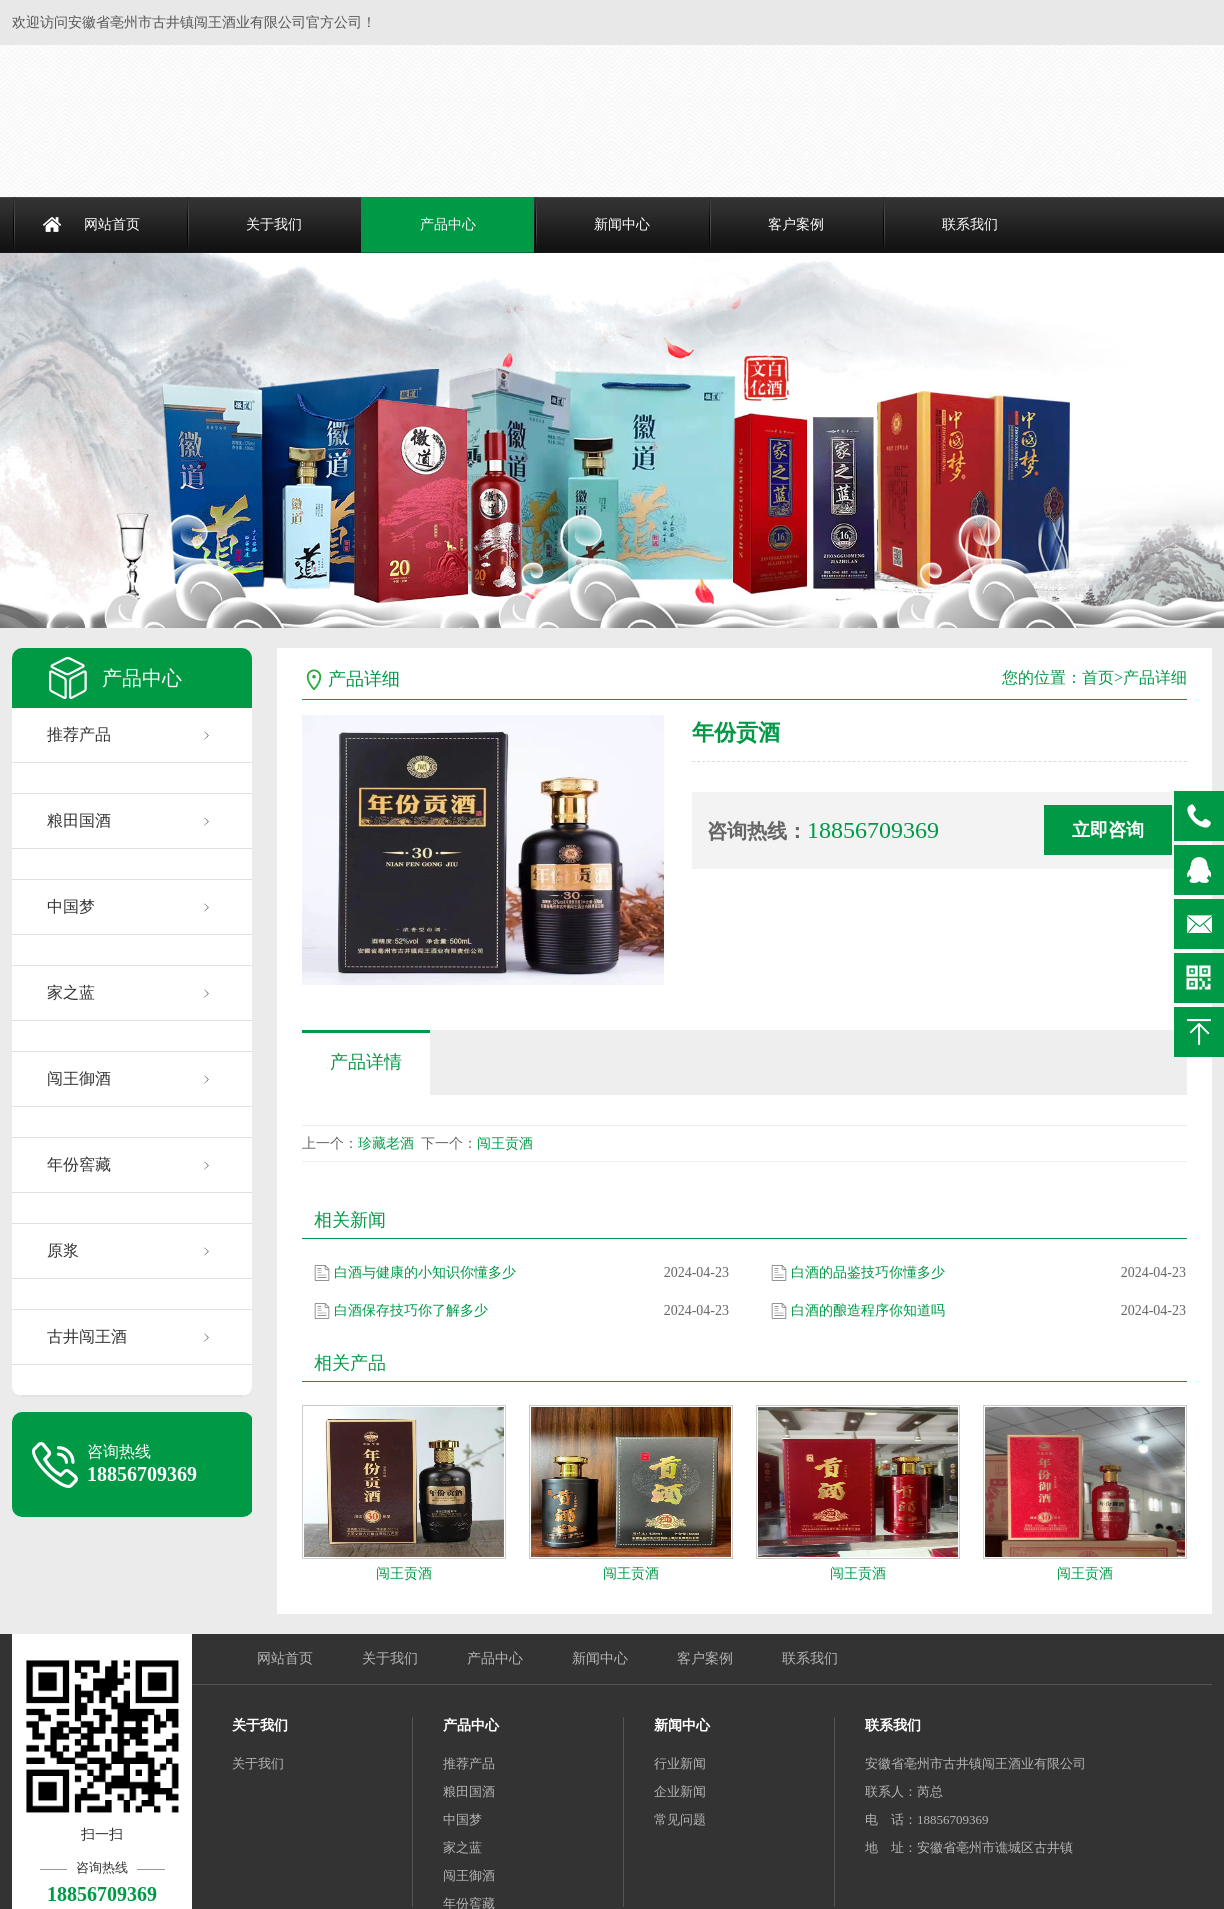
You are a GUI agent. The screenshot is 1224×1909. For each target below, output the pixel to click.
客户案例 (796, 224)
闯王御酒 (79, 1078)
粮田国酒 (79, 820)
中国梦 (71, 906)
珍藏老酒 (386, 1143)
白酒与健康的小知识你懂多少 (425, 1272)
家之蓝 (71, 992)
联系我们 (970, 224)
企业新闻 (680, 1791)
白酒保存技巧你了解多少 (411, 1310)
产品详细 (1155, 677)
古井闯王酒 (87, 1336)
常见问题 (680, 1819)
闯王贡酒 (505, 1143)
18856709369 (1199, 816)
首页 (1098, 677)
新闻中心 (622, 224)
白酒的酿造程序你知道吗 (868, 1310)
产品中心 (448, 224)
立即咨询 (1108, 830)
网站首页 (112, 224)
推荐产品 (79, 734)
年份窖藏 (79, 1164)
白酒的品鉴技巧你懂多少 (868, 1272)
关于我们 (274, 224)
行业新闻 (680, 1763)
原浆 (63, 1250)
